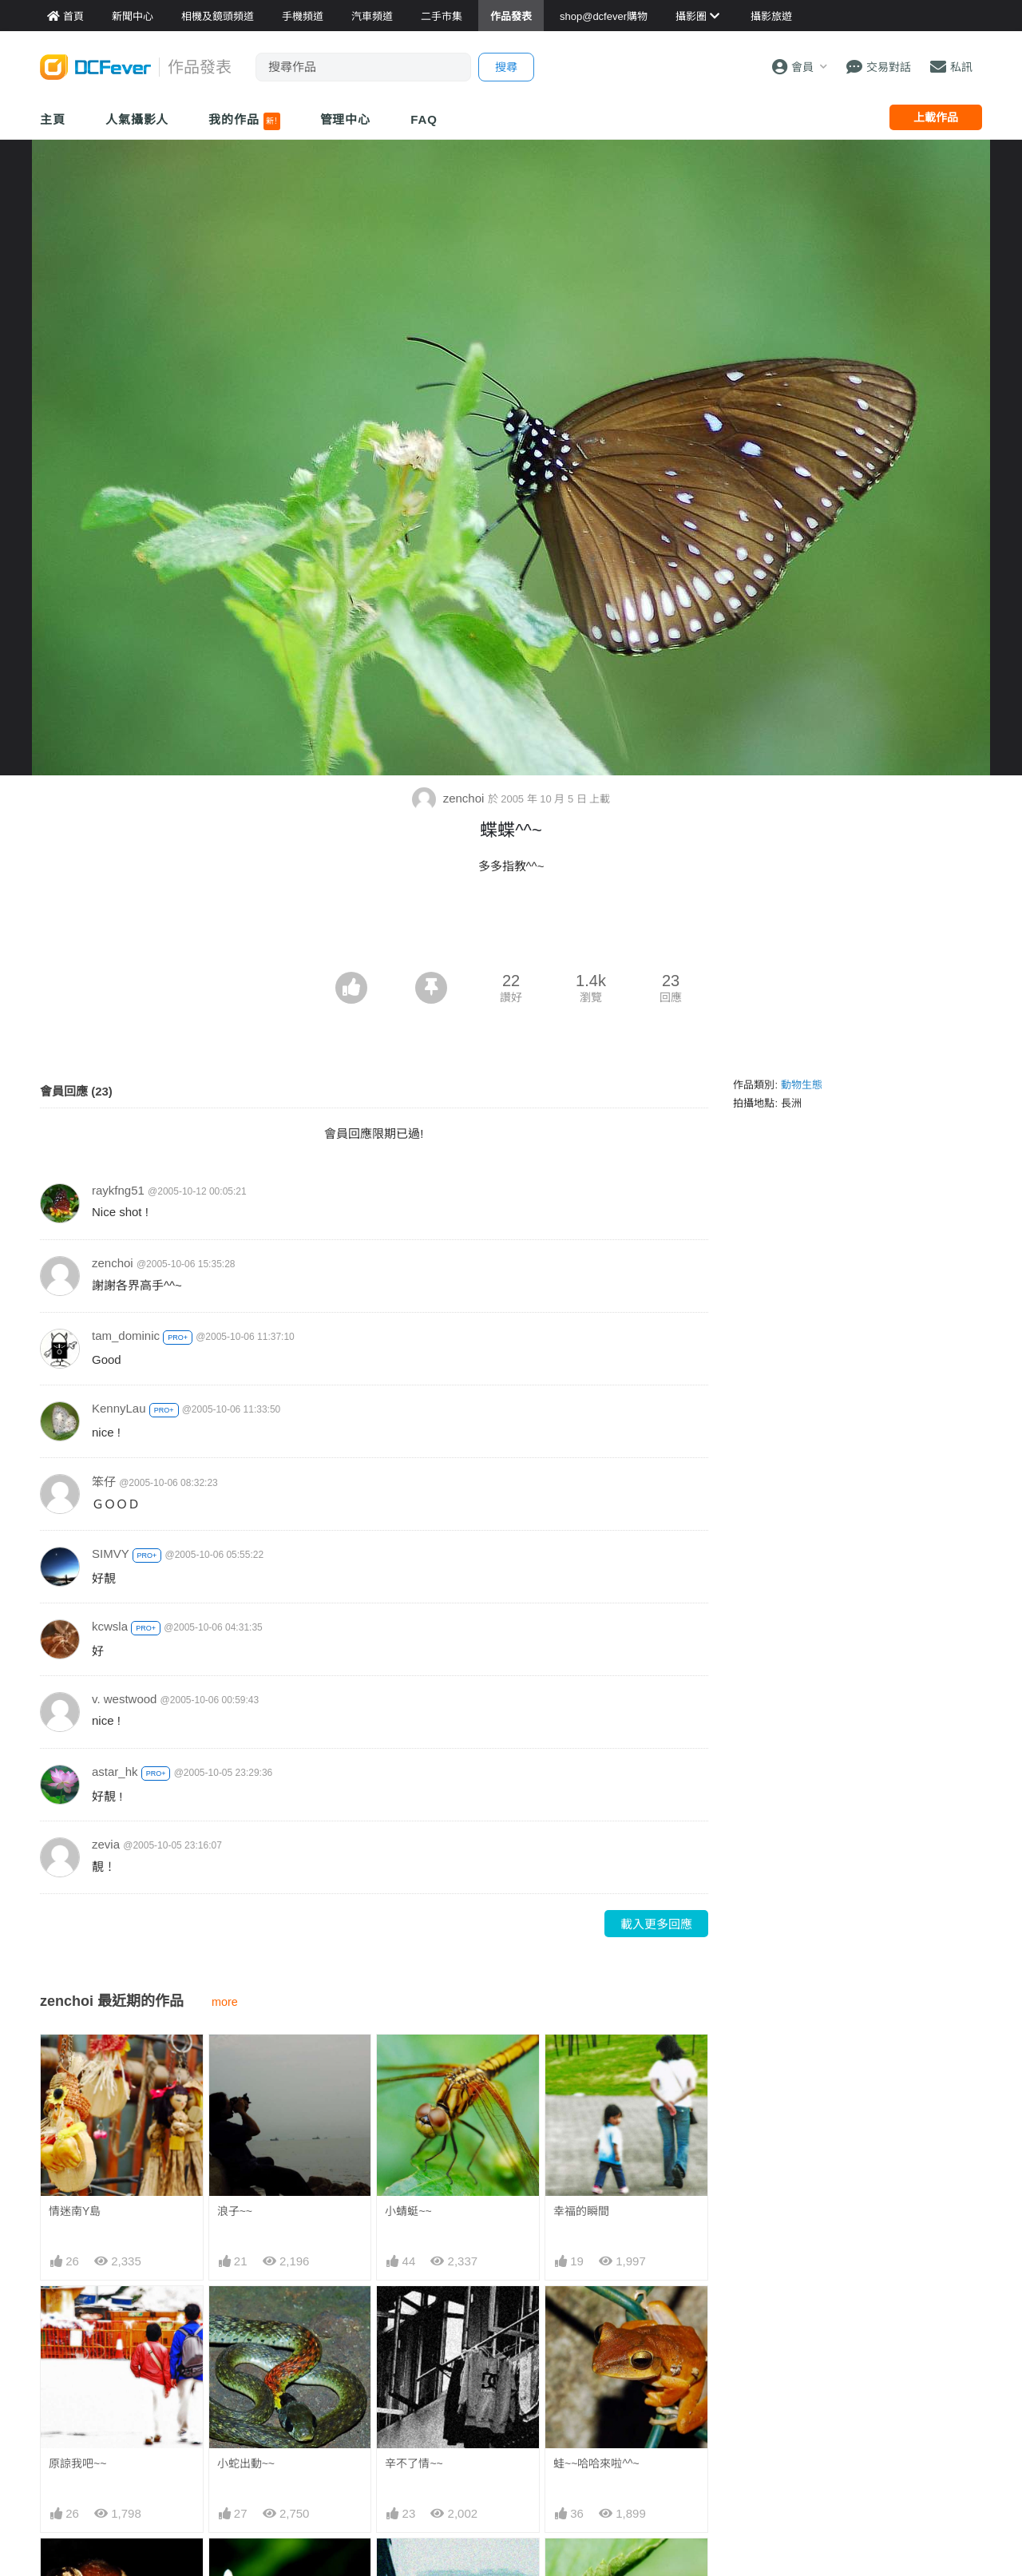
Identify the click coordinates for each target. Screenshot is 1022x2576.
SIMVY (110, 1553)
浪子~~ (234, 2211)
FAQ (424, 119)
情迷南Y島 (75, 2211)
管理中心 (345, 119)
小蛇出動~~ (246, 2463)
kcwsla (110, 1626)
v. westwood (124, 1699)
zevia (106, 1844)
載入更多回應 (656, 1924)
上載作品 (935, 117)
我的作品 (243, 121)
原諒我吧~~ (77, 2463)
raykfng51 (118, 1190)
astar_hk (115, 1771)
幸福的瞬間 (581, 2211)
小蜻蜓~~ (408, 2211)
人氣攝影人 (137, 119)
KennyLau (119, 1408)
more (225, 2001)
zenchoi (450, 798)
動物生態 (801, 1085)
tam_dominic (126, 1335)
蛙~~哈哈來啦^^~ (596, 2463)
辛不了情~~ (413, 2463)
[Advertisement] (511, 928)
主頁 (52, 119)
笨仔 (104, 1481)
